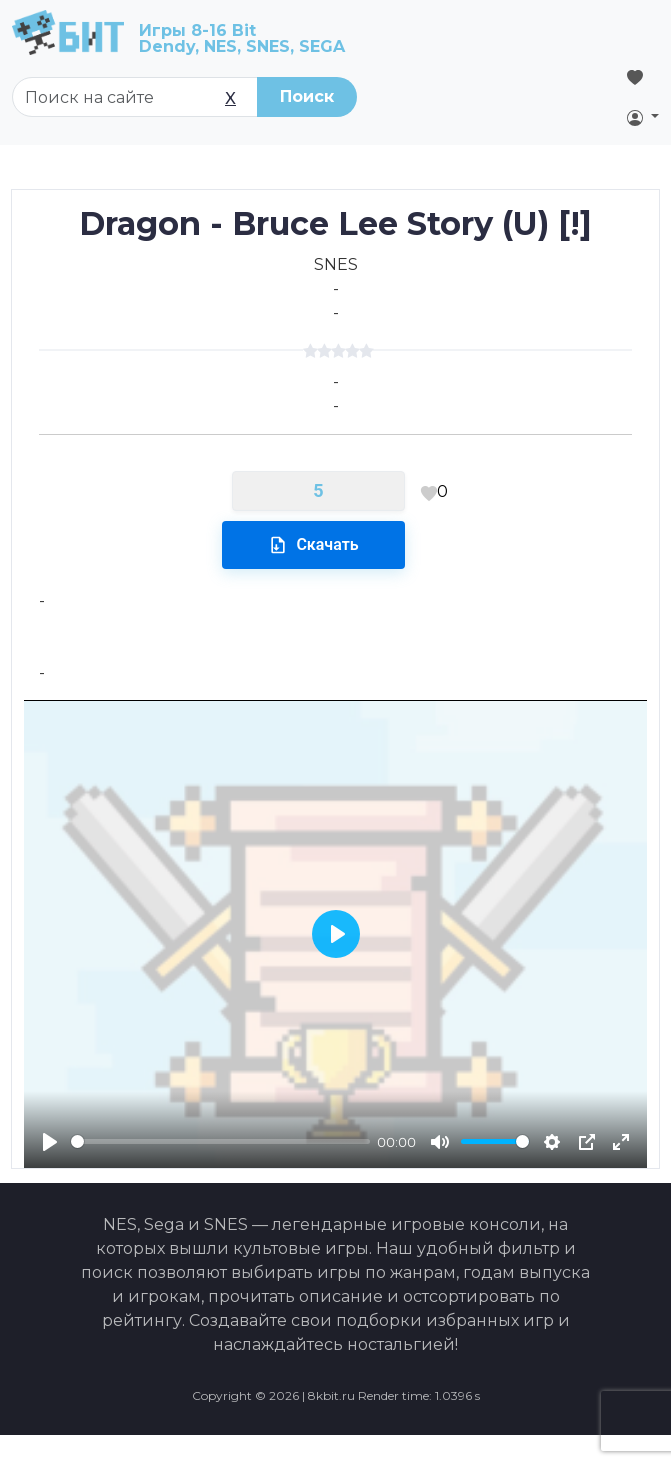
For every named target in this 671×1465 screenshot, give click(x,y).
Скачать (313, 545)
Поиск (307, 96)
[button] (643, 117)
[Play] (50, 1142)
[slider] (220, 1141)
